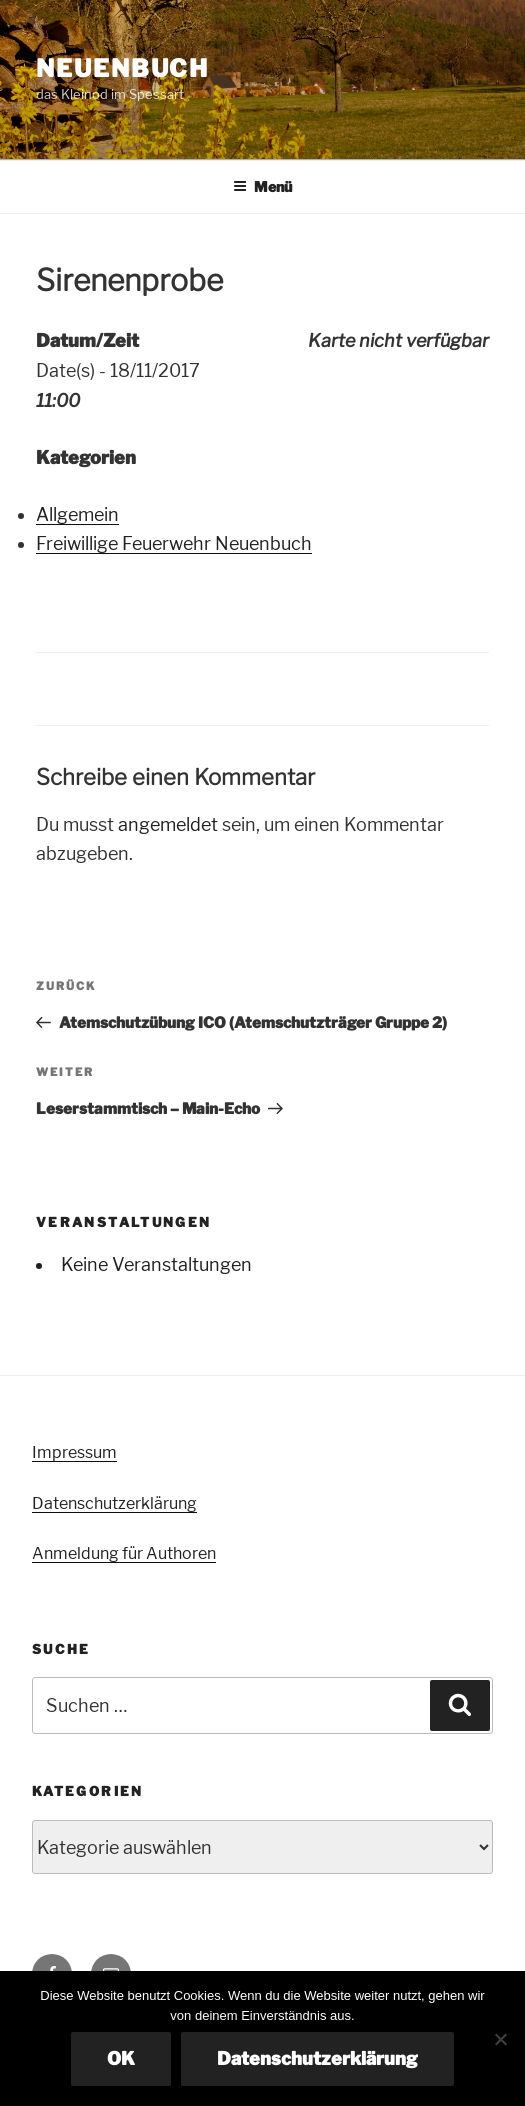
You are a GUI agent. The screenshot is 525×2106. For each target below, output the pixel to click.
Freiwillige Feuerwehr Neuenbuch (174, 543)
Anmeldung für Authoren (124, 1553)
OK (121, 2058)
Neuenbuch (122, 68)
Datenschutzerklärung (114, 1503)
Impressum (74, 1452)
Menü (262, 186)
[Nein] (500, 2039)
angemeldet (168, 824)
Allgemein (77, 514)
